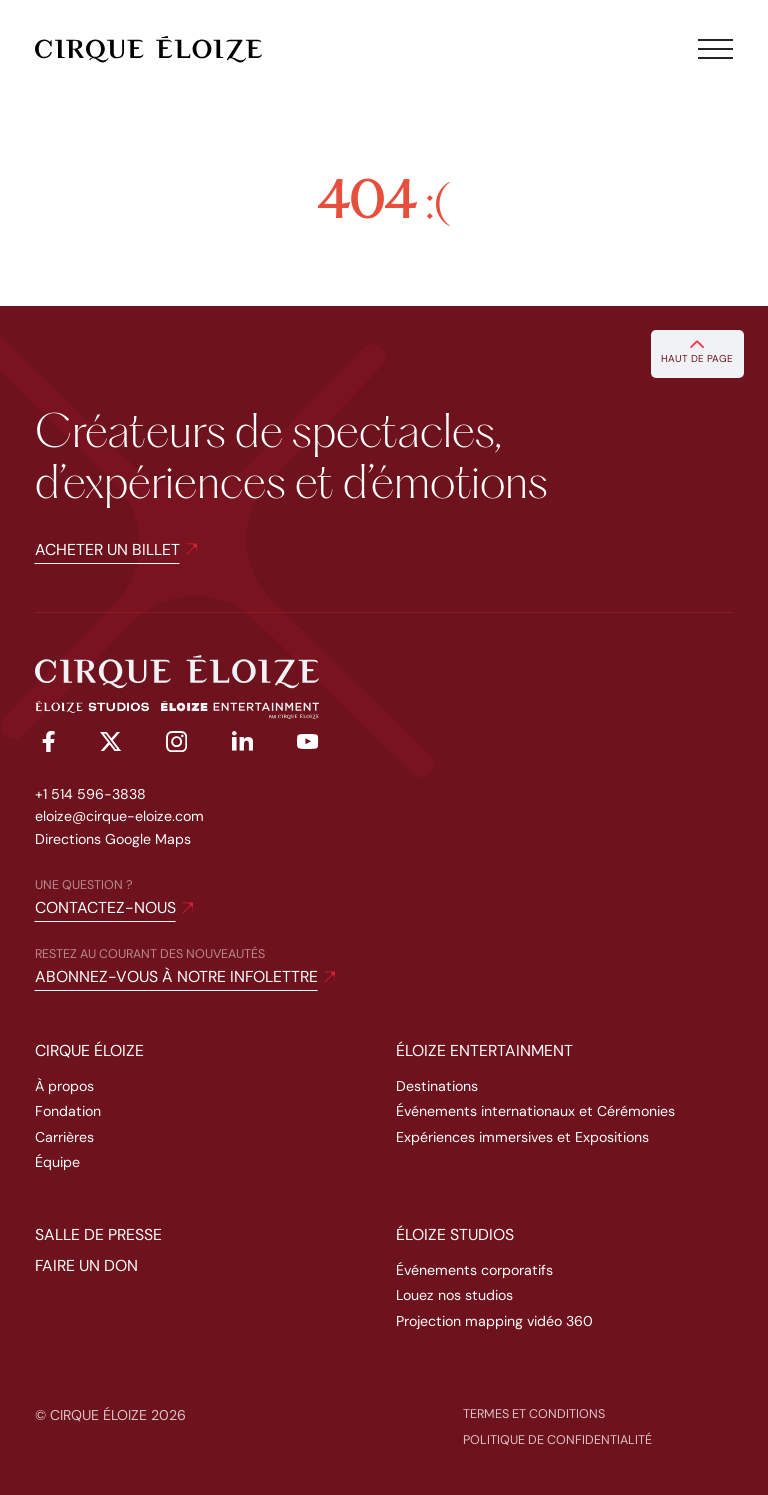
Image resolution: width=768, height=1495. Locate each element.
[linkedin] (242, 744)
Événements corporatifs (474, 1270)
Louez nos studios (454, 1295)
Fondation (68, 1111)
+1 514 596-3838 (90, 794)
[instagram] (176, 745)
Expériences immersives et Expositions (522, 1137)
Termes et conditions (534, 1414)
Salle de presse (98, 1234)
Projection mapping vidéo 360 (494, 1321)
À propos (64, 1086)
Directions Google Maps (113, 839)
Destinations (437, 1086)
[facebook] (45, 745)
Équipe (57, 1162)
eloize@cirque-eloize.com (119, 816)
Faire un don (86, 1265)
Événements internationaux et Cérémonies (535, 1111)
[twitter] (110, 745)
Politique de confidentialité (557, 1440)
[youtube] (307, 744)
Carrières (64, 1137)
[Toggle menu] (716, 49)
